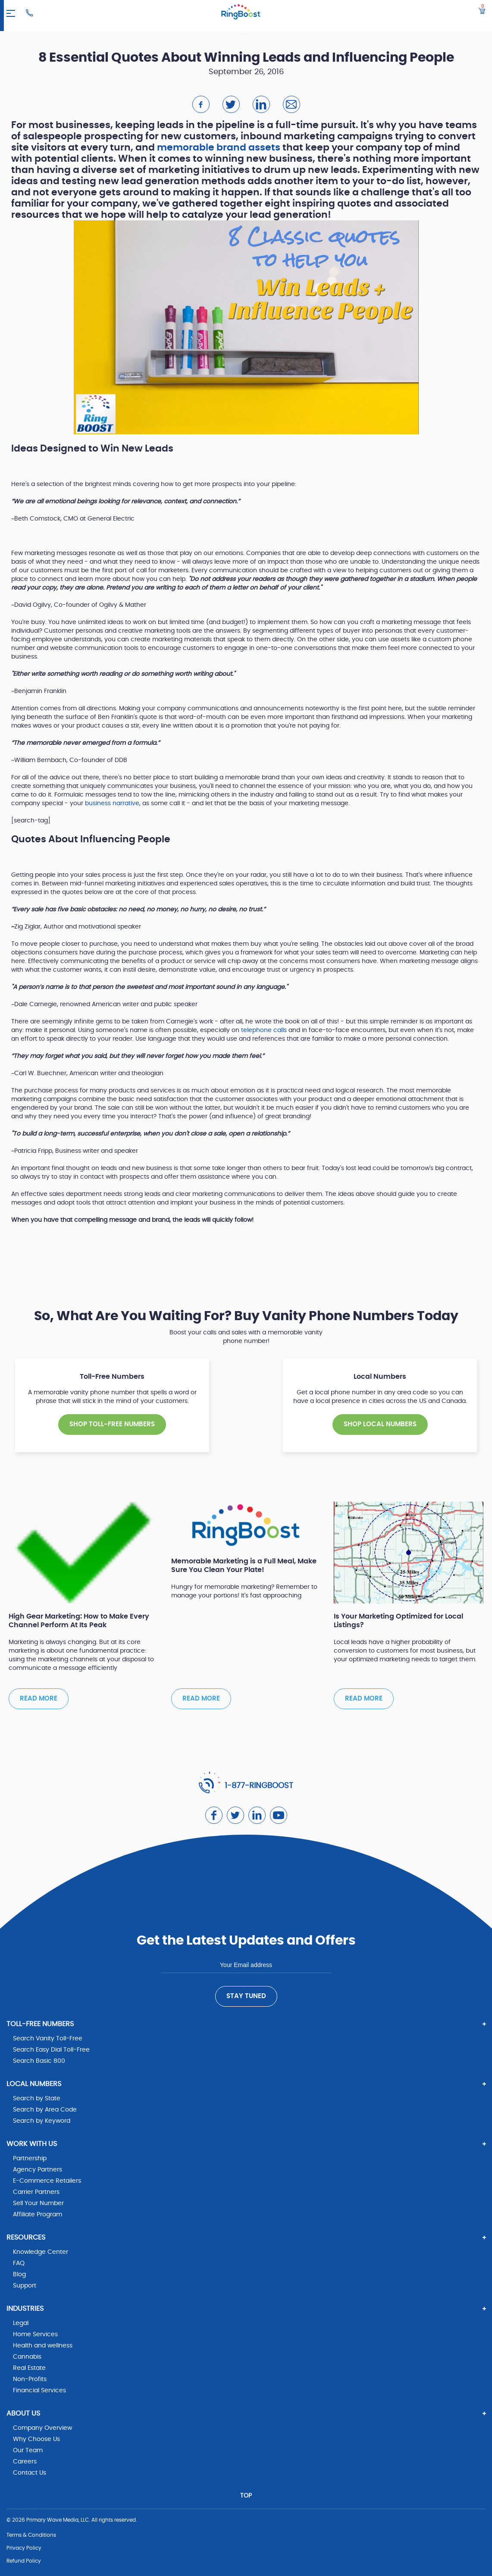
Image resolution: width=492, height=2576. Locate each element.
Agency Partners (37, 2170)
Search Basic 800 (39, 2061)
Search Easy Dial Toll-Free (51, 2050)
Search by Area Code (45, 2110)
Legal (20, 2323)
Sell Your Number (38, 2203)
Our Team (28, 2450)
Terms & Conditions (31, 2535)
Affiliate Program (37, 2215)
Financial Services (39, 2391)
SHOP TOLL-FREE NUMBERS (112, 1424)
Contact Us (29, 2473)
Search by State (36, 2099)
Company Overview (42, 2428)
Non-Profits (30, 2379)
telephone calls (264, 1030)
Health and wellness (42, 2346)
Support (24, 2286)
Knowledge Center (40, 2252)
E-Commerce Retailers (47, 2181)
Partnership (30, 2159)
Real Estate (29, 2368)
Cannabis (27, 2357)
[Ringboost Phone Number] (29, 12)
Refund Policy (23, 2560)
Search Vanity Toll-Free (47, 2039)
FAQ (19, 2263)
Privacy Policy (23, 2548)
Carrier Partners (36, 2192)
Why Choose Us (36, 2439)
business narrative (112, 803)
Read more (38, 1698)
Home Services (35, 2334)
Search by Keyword (41, 2121)
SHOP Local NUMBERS (380, 1424)
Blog (19, 2275)
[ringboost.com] (240, 13)
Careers (25, 2462)
